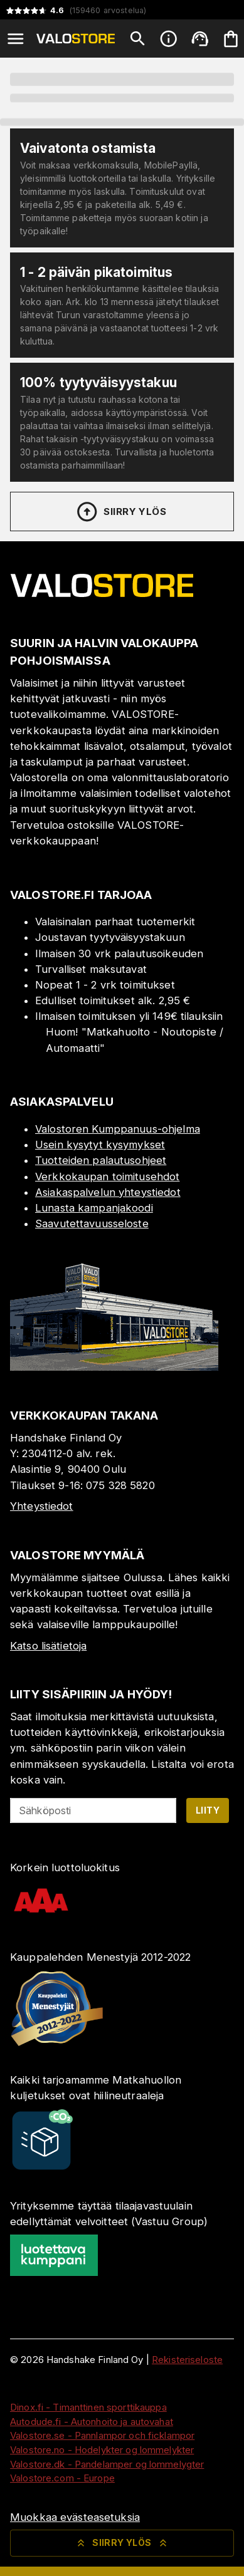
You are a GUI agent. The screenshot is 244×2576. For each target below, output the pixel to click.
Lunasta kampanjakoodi (94, 1208)
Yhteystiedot (41, 1506)
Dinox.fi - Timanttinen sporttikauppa (88, 2407)
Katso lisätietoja (48, 1645)
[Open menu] (15, 39)
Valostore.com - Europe (62, 2478)
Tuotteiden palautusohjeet (100, 1160)
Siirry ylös (120, 512)
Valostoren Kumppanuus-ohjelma (117, 1129)
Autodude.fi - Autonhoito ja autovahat (91, 2422)
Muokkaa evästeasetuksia (75, 2517)
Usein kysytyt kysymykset (100, 1144)
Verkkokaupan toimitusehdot (107, 1176)
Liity (208, 1810)
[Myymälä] (114, 1367)
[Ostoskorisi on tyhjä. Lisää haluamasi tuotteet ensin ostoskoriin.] (231, 39)
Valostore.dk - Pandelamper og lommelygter (107, 2464)
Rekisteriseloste (187, 2360)
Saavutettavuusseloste (92, 1223)
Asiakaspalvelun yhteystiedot (108, 1192)
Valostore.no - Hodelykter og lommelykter (102, 2450)
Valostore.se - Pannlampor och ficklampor (102, 2435)
